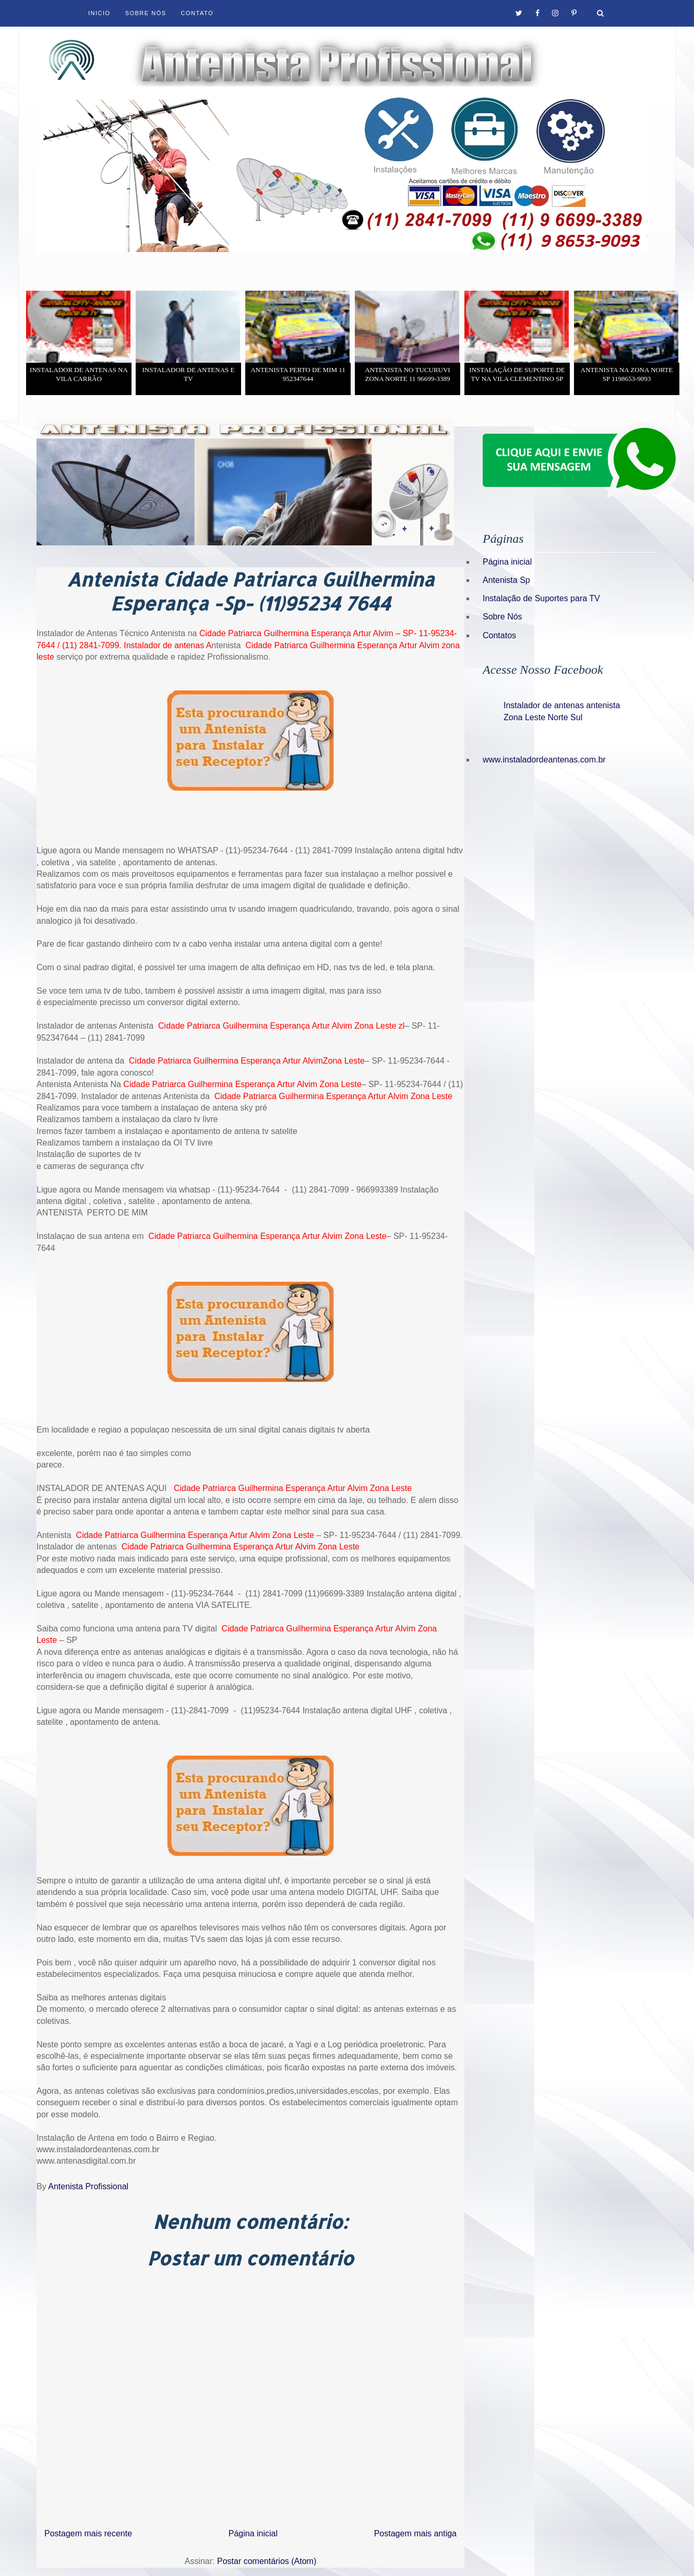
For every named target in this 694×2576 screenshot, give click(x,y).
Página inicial (253, 2533)
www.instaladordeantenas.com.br (544, 759)
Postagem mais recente (88, 2533)
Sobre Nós (145, 13)
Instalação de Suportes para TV (541, 598)
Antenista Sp (506, 580)
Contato (197, 13)
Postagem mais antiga (415, 2533)
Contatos (499, 635)
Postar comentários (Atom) (266, 2561)
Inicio (99, 13)
